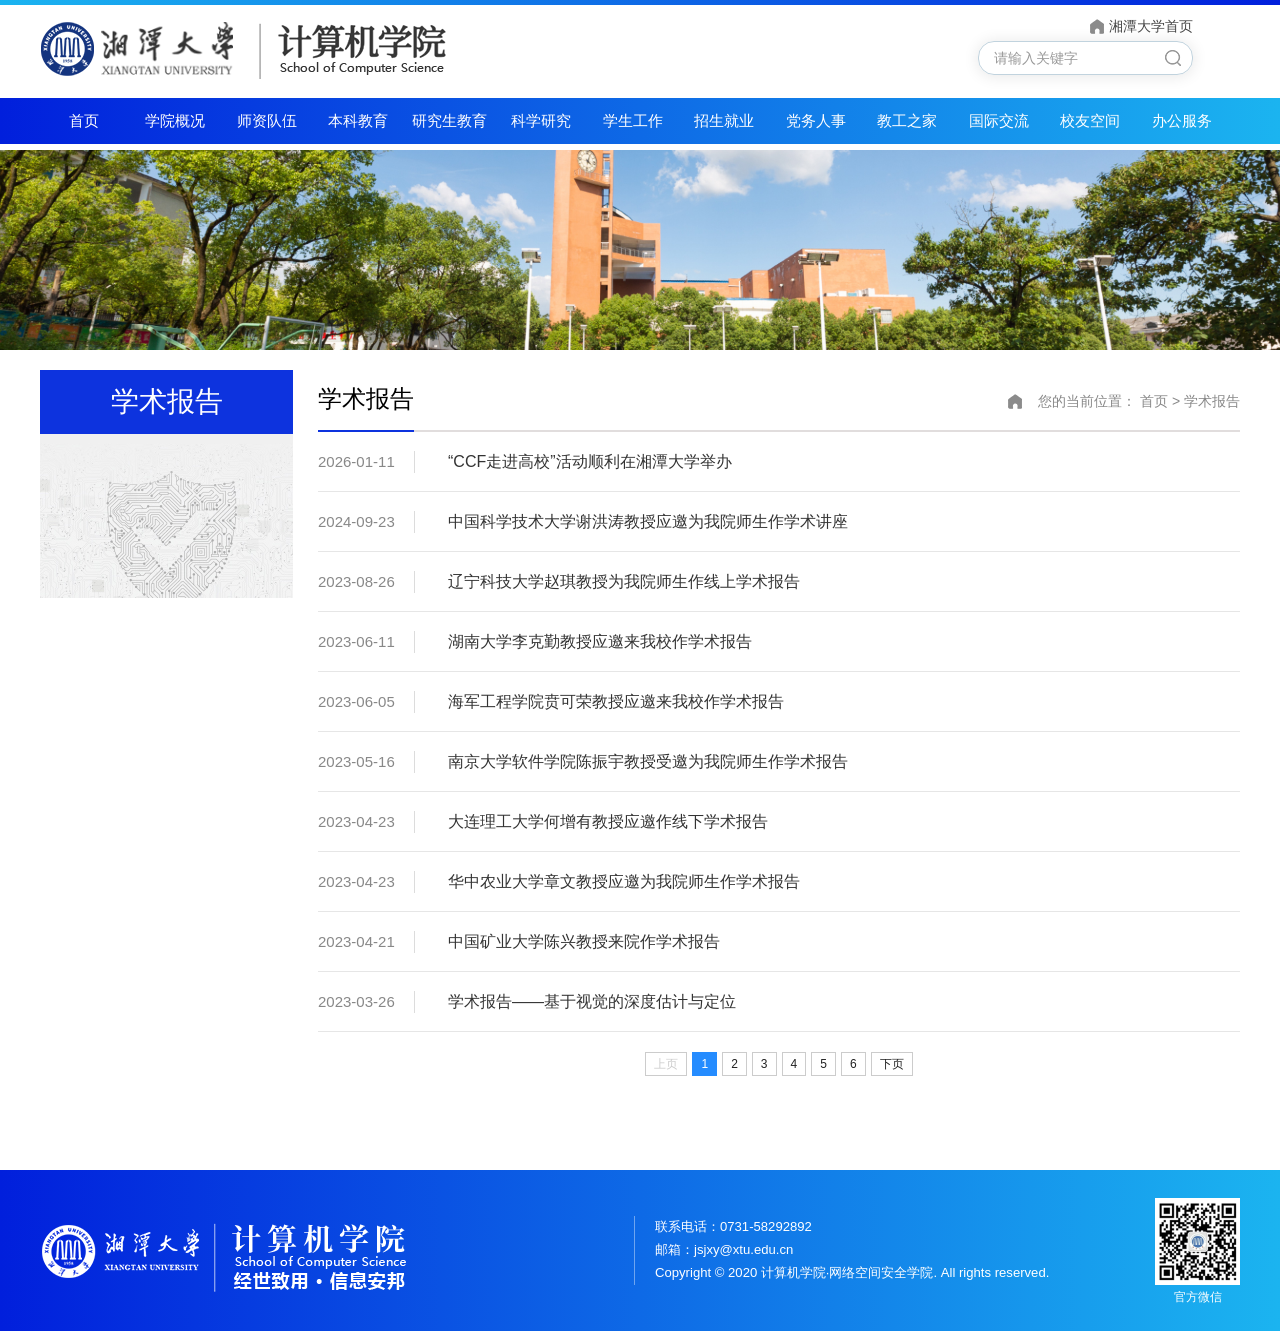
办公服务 (1182, 120)
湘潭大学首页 (1151, 26)
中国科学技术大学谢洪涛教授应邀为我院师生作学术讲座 (648, 521)
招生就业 (724, 120)
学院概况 (175, 120)
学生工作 (633, 120)
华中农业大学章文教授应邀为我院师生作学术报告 (624, 881)
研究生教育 (449, 120)
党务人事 (816, 120)
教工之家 (907, 120)
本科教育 (358, 120)
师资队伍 (267, 120)
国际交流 (999, 120)
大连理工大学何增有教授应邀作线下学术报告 (608, 821)
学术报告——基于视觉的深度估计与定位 (592, 1001)
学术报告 (1212, 401)
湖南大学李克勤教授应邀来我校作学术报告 (600, 641)
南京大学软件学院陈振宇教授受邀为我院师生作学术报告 (648, 761)
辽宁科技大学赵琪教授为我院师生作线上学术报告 (624, 581)
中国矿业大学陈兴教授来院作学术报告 (584, 941)
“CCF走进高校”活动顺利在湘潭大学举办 (590, 461)
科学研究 (541, 120)
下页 (892, 1064)
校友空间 (1090, 120)
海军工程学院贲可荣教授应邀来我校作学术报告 (616, 701)
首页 (84, 120)
